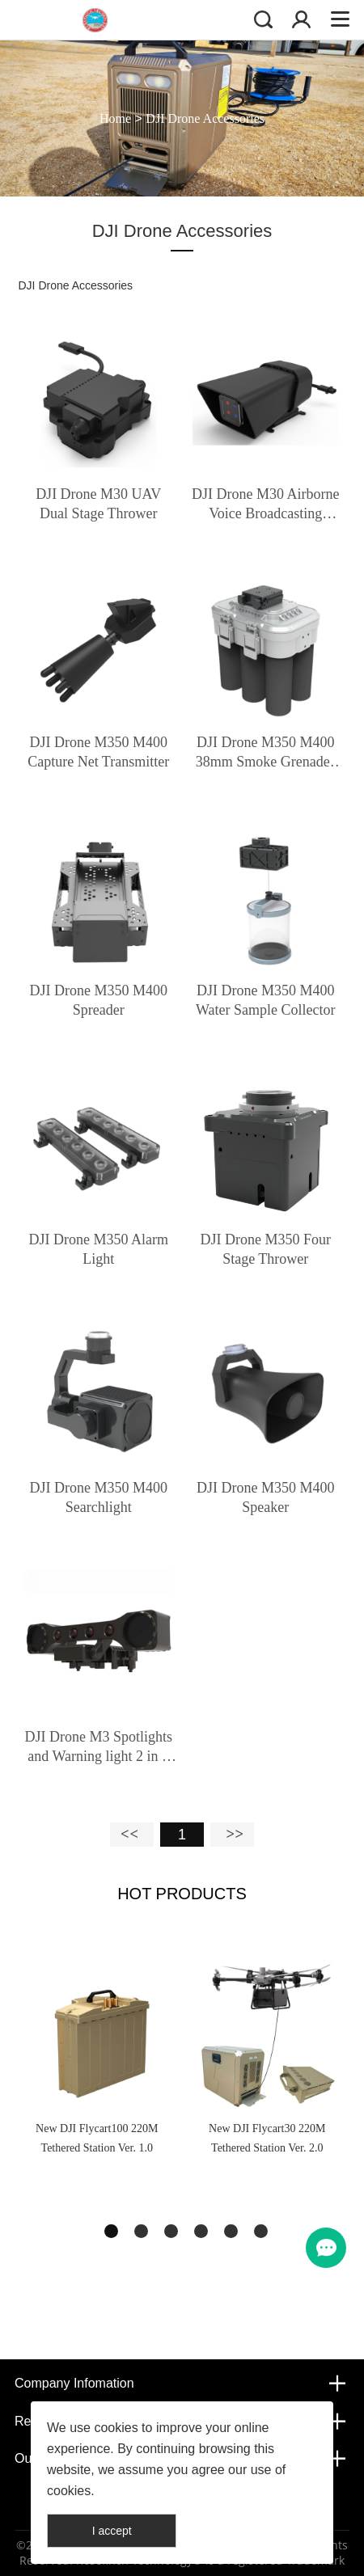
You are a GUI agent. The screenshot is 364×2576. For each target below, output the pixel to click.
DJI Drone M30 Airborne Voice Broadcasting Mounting (265, 504)
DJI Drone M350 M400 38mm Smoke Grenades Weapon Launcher (266, 752)
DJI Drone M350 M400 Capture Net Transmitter (98, 752)
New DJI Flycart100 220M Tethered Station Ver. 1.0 (97, 2138)
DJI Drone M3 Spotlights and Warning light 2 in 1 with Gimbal (98, 1747)
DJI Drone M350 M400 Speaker (266, 1497)
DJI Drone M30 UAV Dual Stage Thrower (98, 504)
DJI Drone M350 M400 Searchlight (98, 1497)
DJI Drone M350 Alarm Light (97, 1249)
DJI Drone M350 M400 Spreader (98, 1000)
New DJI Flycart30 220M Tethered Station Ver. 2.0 (267, 2138)
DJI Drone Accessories (205, 118)
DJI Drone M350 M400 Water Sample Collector (266, 1000)
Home (115, 118)
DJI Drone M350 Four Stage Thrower (266, 1249)
